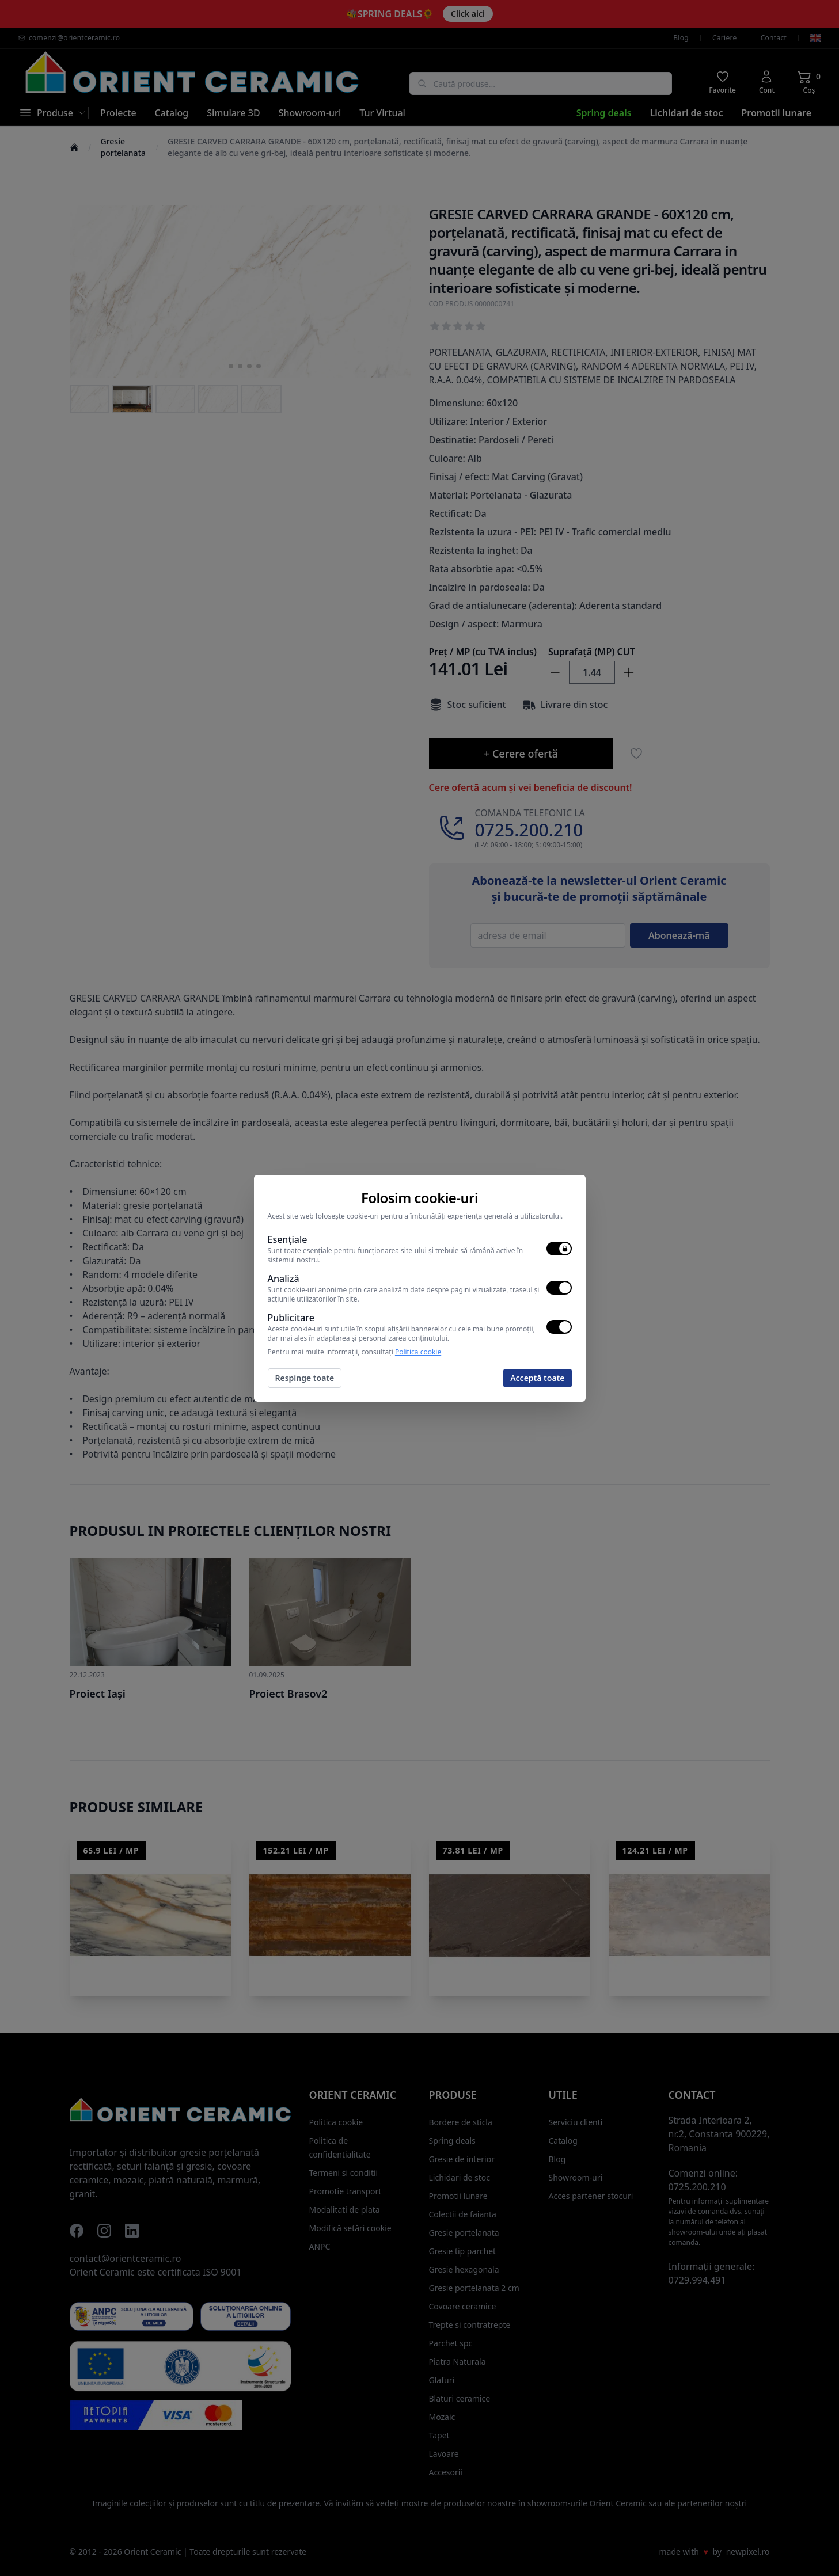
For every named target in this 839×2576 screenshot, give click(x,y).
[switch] (559, 1248)
